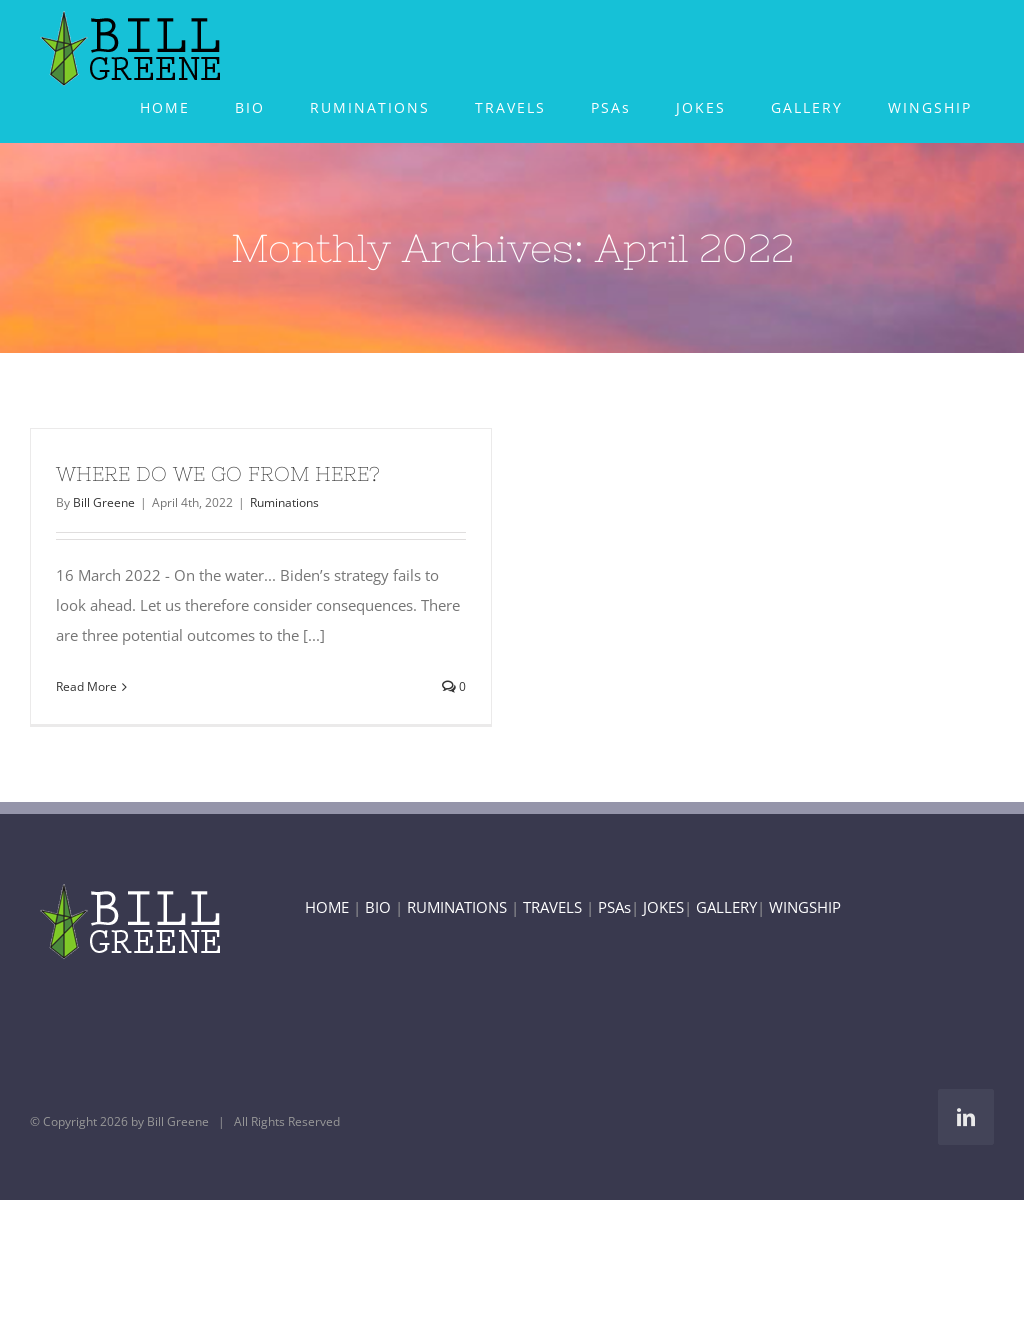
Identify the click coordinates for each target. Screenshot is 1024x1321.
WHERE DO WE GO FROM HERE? (218, 473)
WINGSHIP (805, 907)
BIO (378, 907)
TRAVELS (552, 907)
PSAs (614, 907)
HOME (327, 907)
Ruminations (284, 502)
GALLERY (726, 907)
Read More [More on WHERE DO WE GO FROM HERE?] (86, 686)
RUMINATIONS (457, 907)
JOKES (663, 907)
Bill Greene (104, 502)
